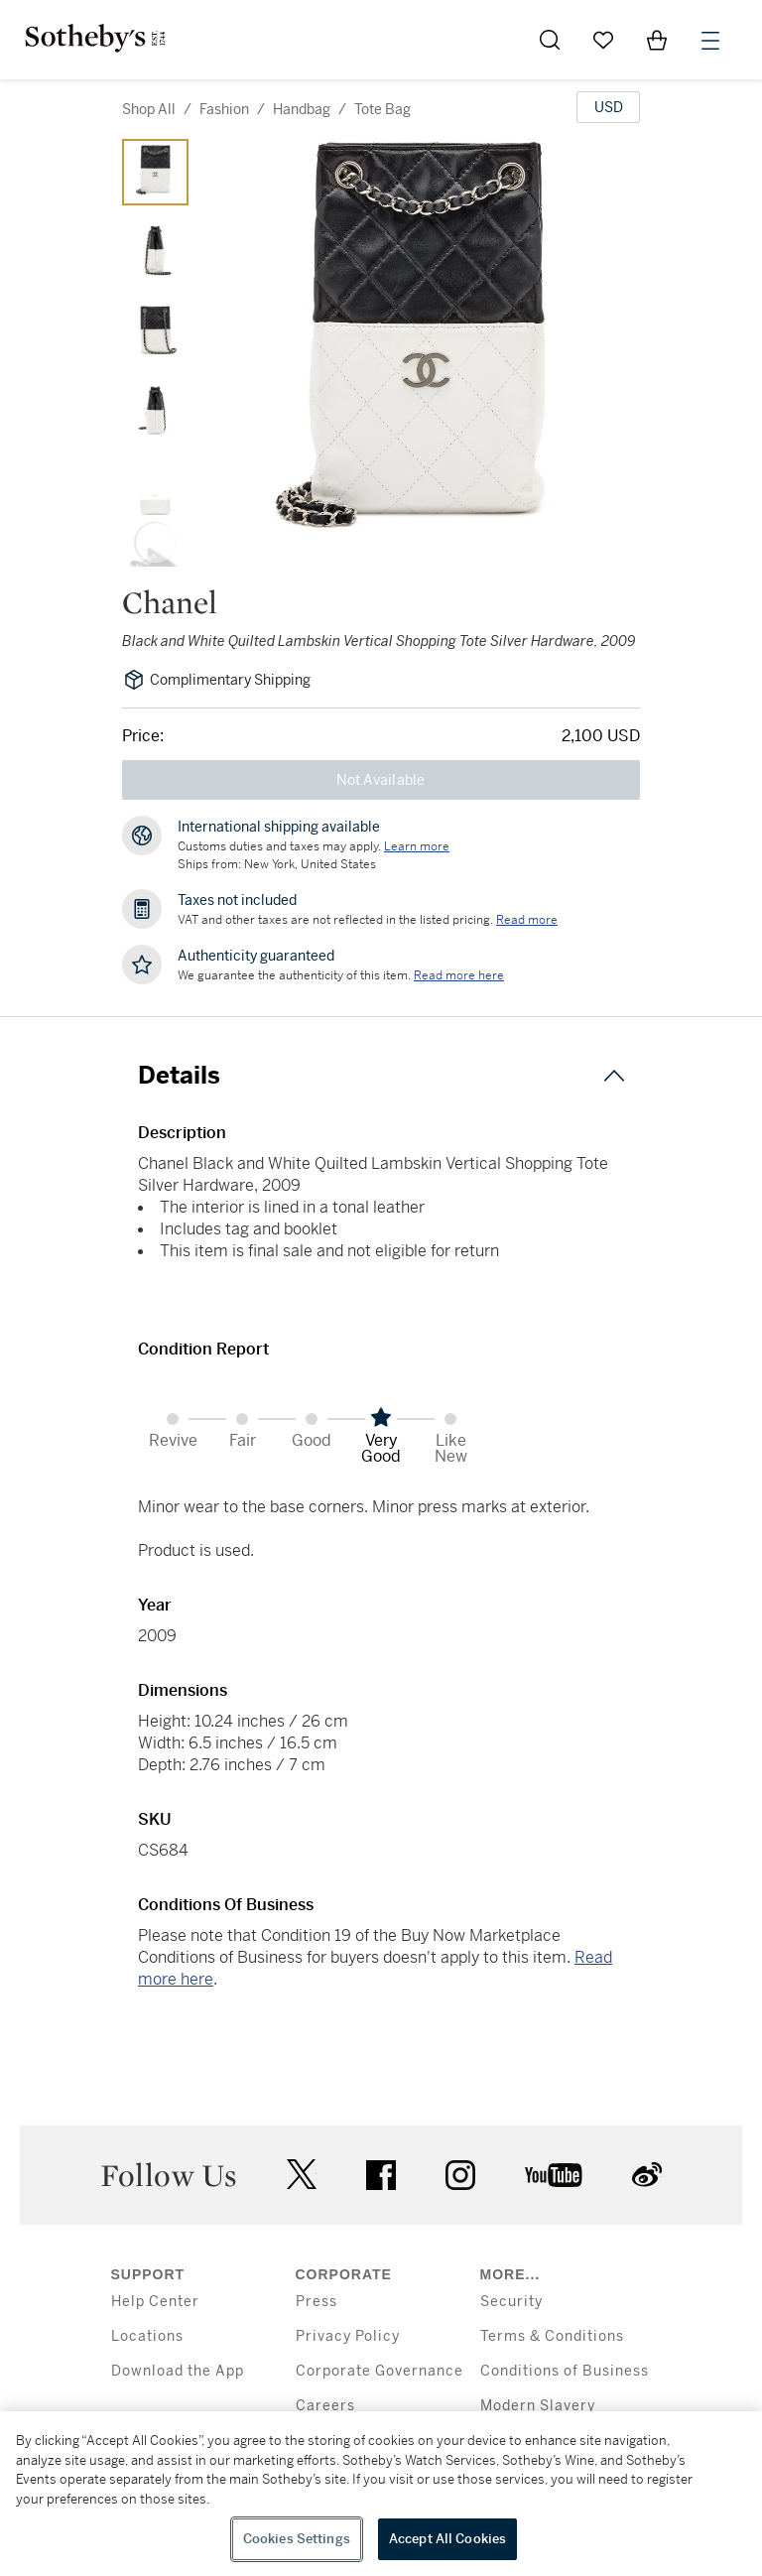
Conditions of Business (564, 2371)
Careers (325, 2405)
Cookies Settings (296, 2538)
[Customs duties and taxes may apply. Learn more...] (416, 846)
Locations (147, 2336)
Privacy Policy (348, 2336)
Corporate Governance (379, 2371)
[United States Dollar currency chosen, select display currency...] (608, 107)
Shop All (149, 109)
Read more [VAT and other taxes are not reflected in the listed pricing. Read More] (527, 920)
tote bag (382, 109)
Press (316, 2301)
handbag (301, 109)
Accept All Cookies (447, 2538)
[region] (381, 2493)
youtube (553, 2175)
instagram (460, 2175)
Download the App (177, 2371)
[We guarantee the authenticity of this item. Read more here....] (459, 975)
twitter (302, 2174)
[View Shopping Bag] (657, 40)
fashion (224, 109)
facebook (381, 2175)
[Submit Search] (550, 40)
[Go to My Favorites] (603, 40)
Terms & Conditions (552, 2336)
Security (511, 2301)
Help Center (155, 2301)
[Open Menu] (710, 40)
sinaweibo (647, 2174)
